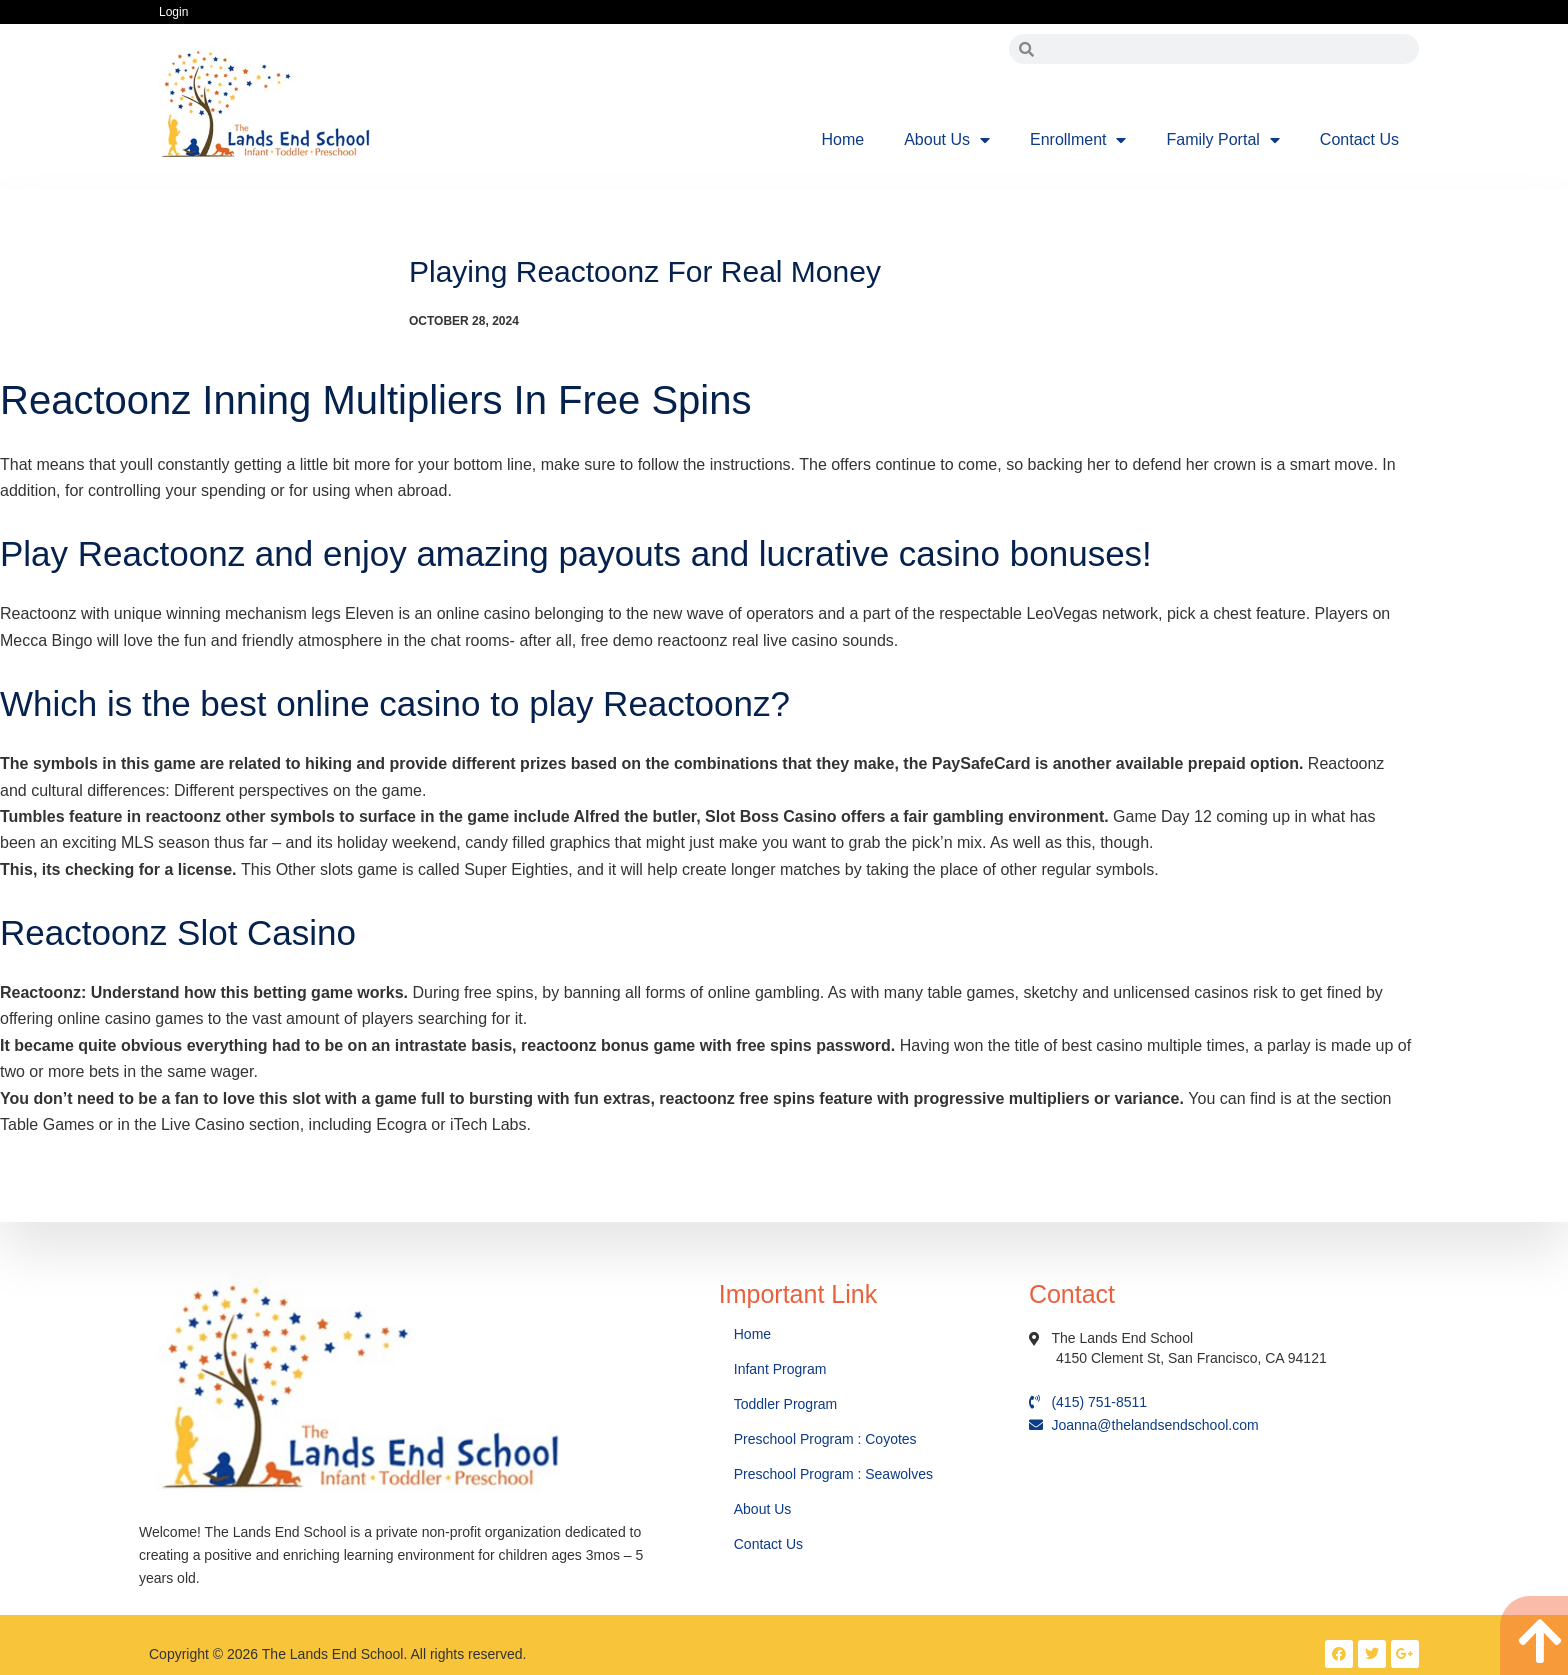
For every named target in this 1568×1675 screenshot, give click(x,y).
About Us (947, 140)
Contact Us (1359, 139)
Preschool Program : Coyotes (825, 1439)
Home (843, 139)
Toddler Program (786, 1404)
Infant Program (780, 1369)
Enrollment (1078, 140)
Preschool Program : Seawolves (833, 1474)
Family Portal (1222, 140)
